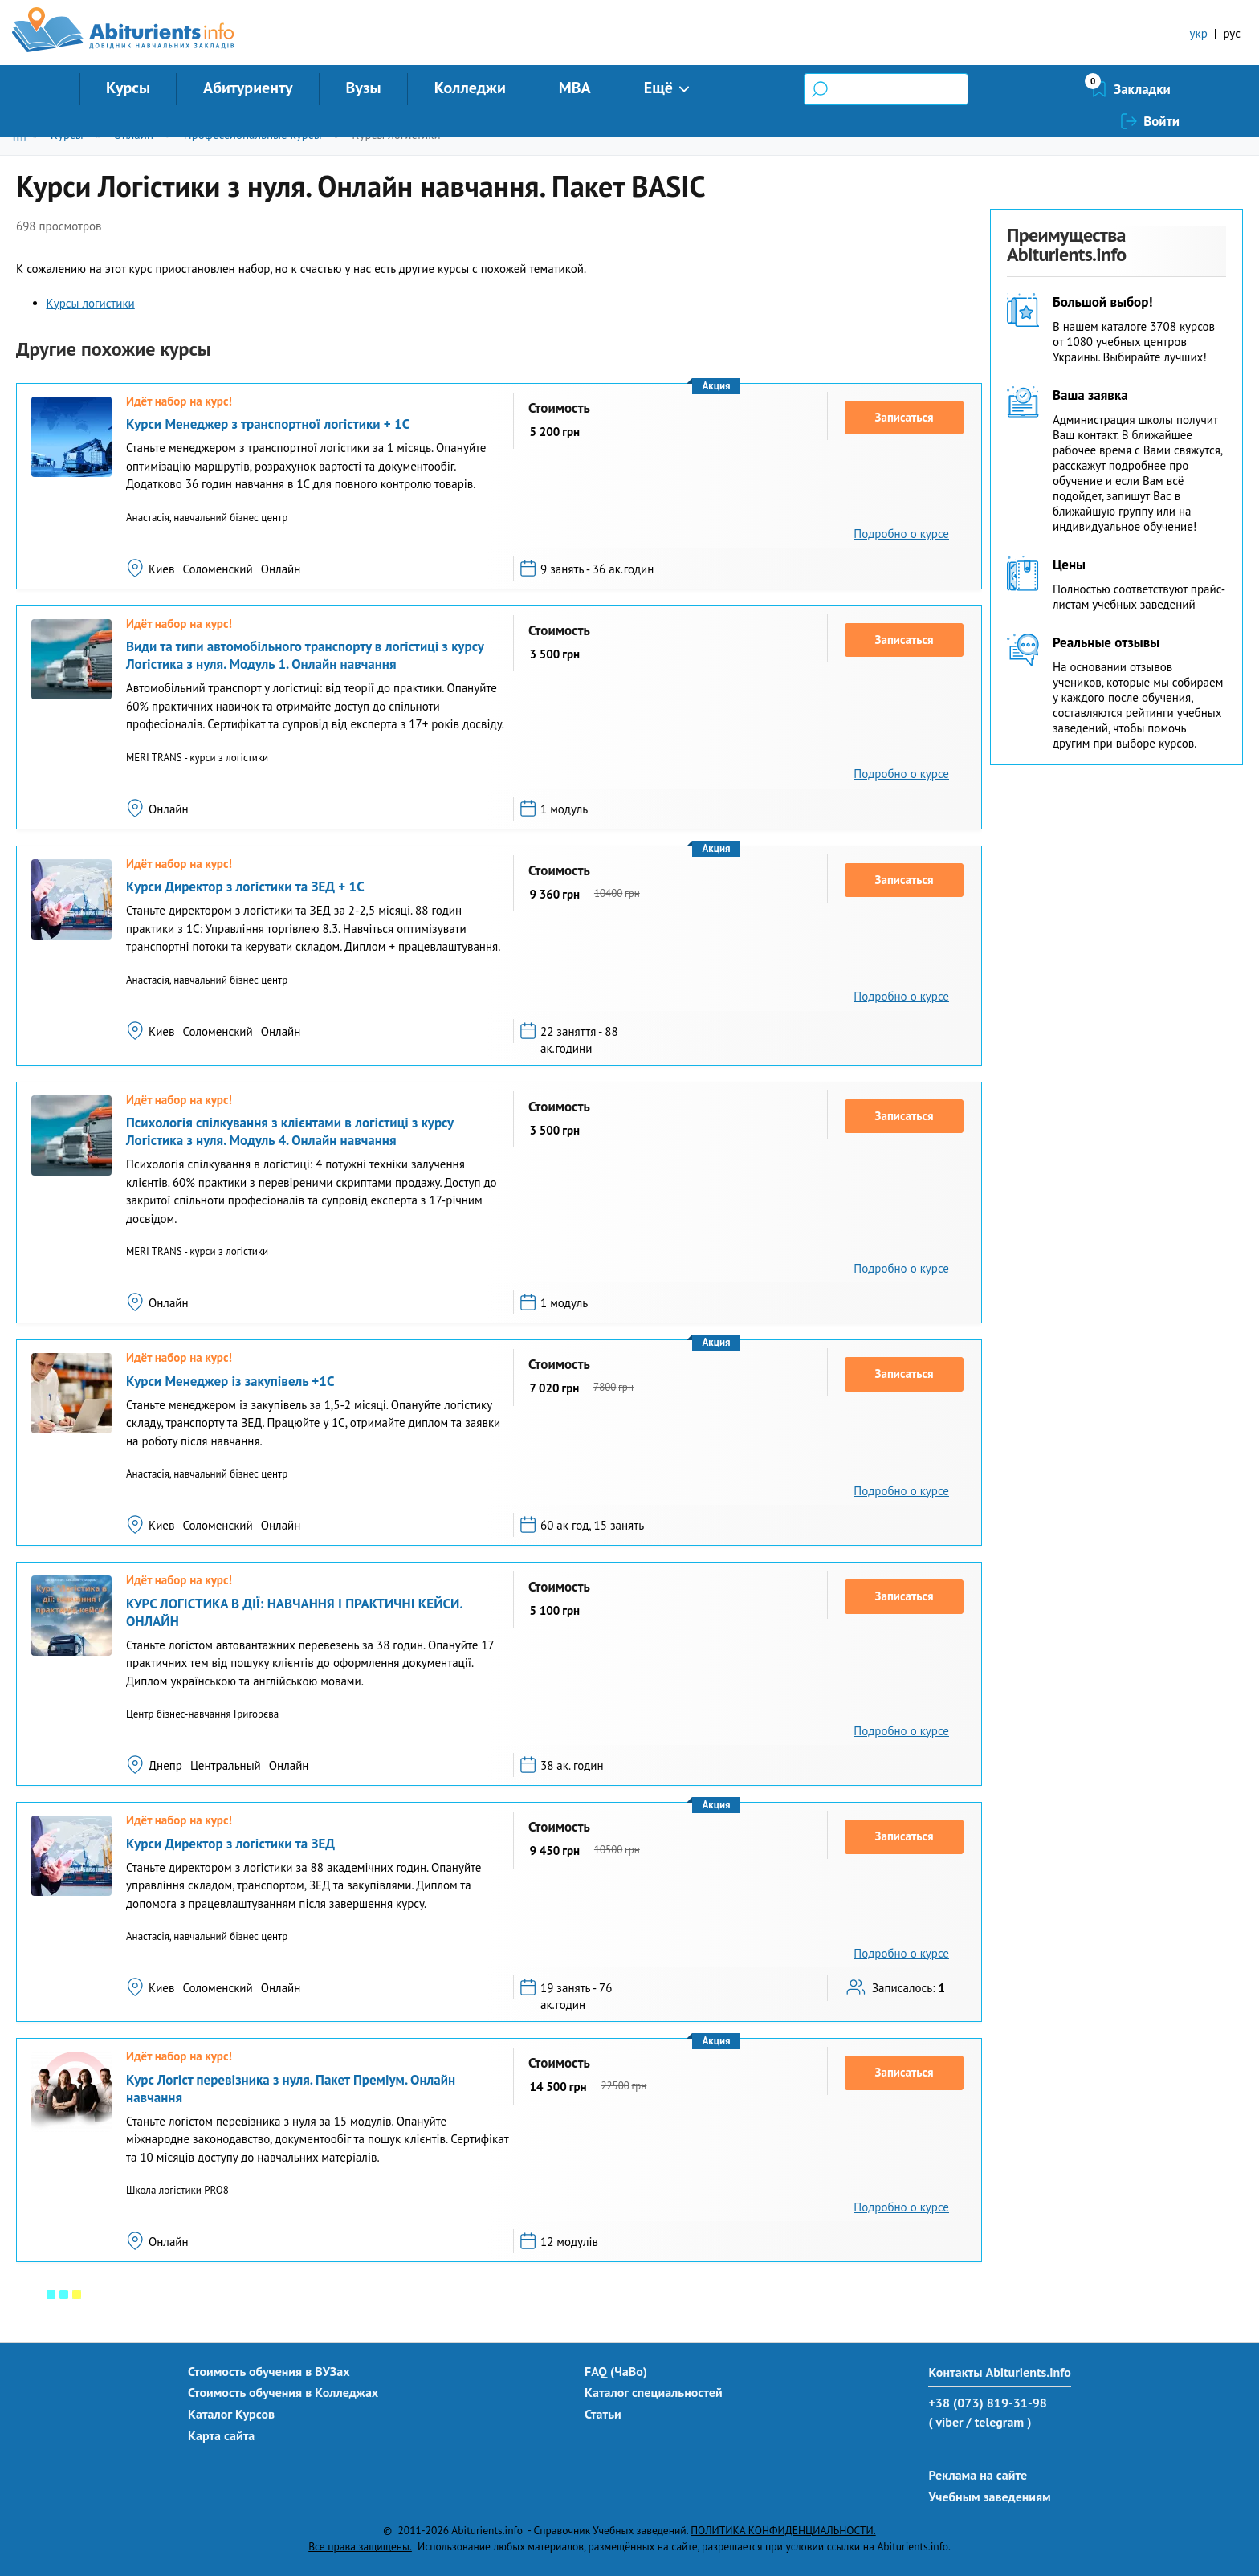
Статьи (603, 2414)
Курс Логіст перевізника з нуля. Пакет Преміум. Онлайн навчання (290, 2088)
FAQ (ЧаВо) (616, 2371)
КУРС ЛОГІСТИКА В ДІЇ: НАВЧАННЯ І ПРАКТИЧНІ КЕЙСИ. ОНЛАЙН (294, 1612)
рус (1232, 33)
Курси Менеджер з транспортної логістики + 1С (267, 424)
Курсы (128, 87)
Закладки (1057, 89)
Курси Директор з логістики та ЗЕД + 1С (245, 886)
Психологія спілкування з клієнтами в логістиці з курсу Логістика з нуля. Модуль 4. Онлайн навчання (290, 1131)
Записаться (904, 417)
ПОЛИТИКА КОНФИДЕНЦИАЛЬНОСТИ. (783, 2530)
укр (1199, 33)
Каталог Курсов (231, 2414)
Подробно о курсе (901, 533)
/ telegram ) (998, 2422)
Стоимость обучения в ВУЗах (269, 2371)
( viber (945, 2422)
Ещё (658, 87)
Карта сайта (221, 2435)
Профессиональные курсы (253, 134)
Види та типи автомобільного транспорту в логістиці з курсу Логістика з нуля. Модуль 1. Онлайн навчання (304, 655)
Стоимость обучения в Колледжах (283, 2392)
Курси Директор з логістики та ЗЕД (230, 1844)
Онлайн (133, 134)
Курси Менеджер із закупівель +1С (230, 1381)
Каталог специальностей (654, 2392)
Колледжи (470, 87)
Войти (1161, 89)
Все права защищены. (360, 2546)
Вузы (363, 87)
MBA (575, 87)
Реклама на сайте (977, 2475)
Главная (22, 134)
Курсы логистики (396, 134)
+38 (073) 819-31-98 (987, 2403)
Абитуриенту (248, 87)
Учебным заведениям (989, 2496)
